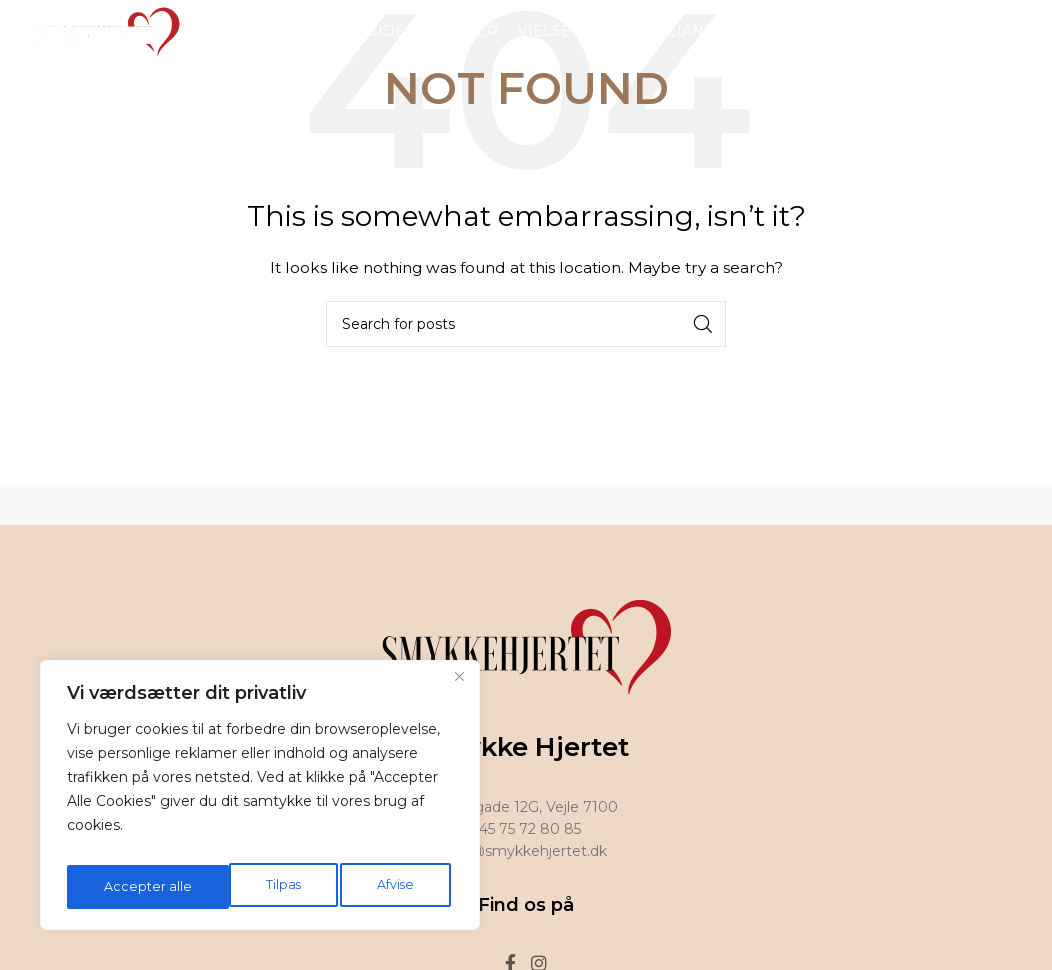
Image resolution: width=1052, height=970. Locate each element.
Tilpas (119, 887)
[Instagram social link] (1023, 44)
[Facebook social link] (997, 44)
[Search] (526, 324)
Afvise (233, 887)
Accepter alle (374, 887)
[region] (260, 801)
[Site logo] (100, 44)
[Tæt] (459, 689)
